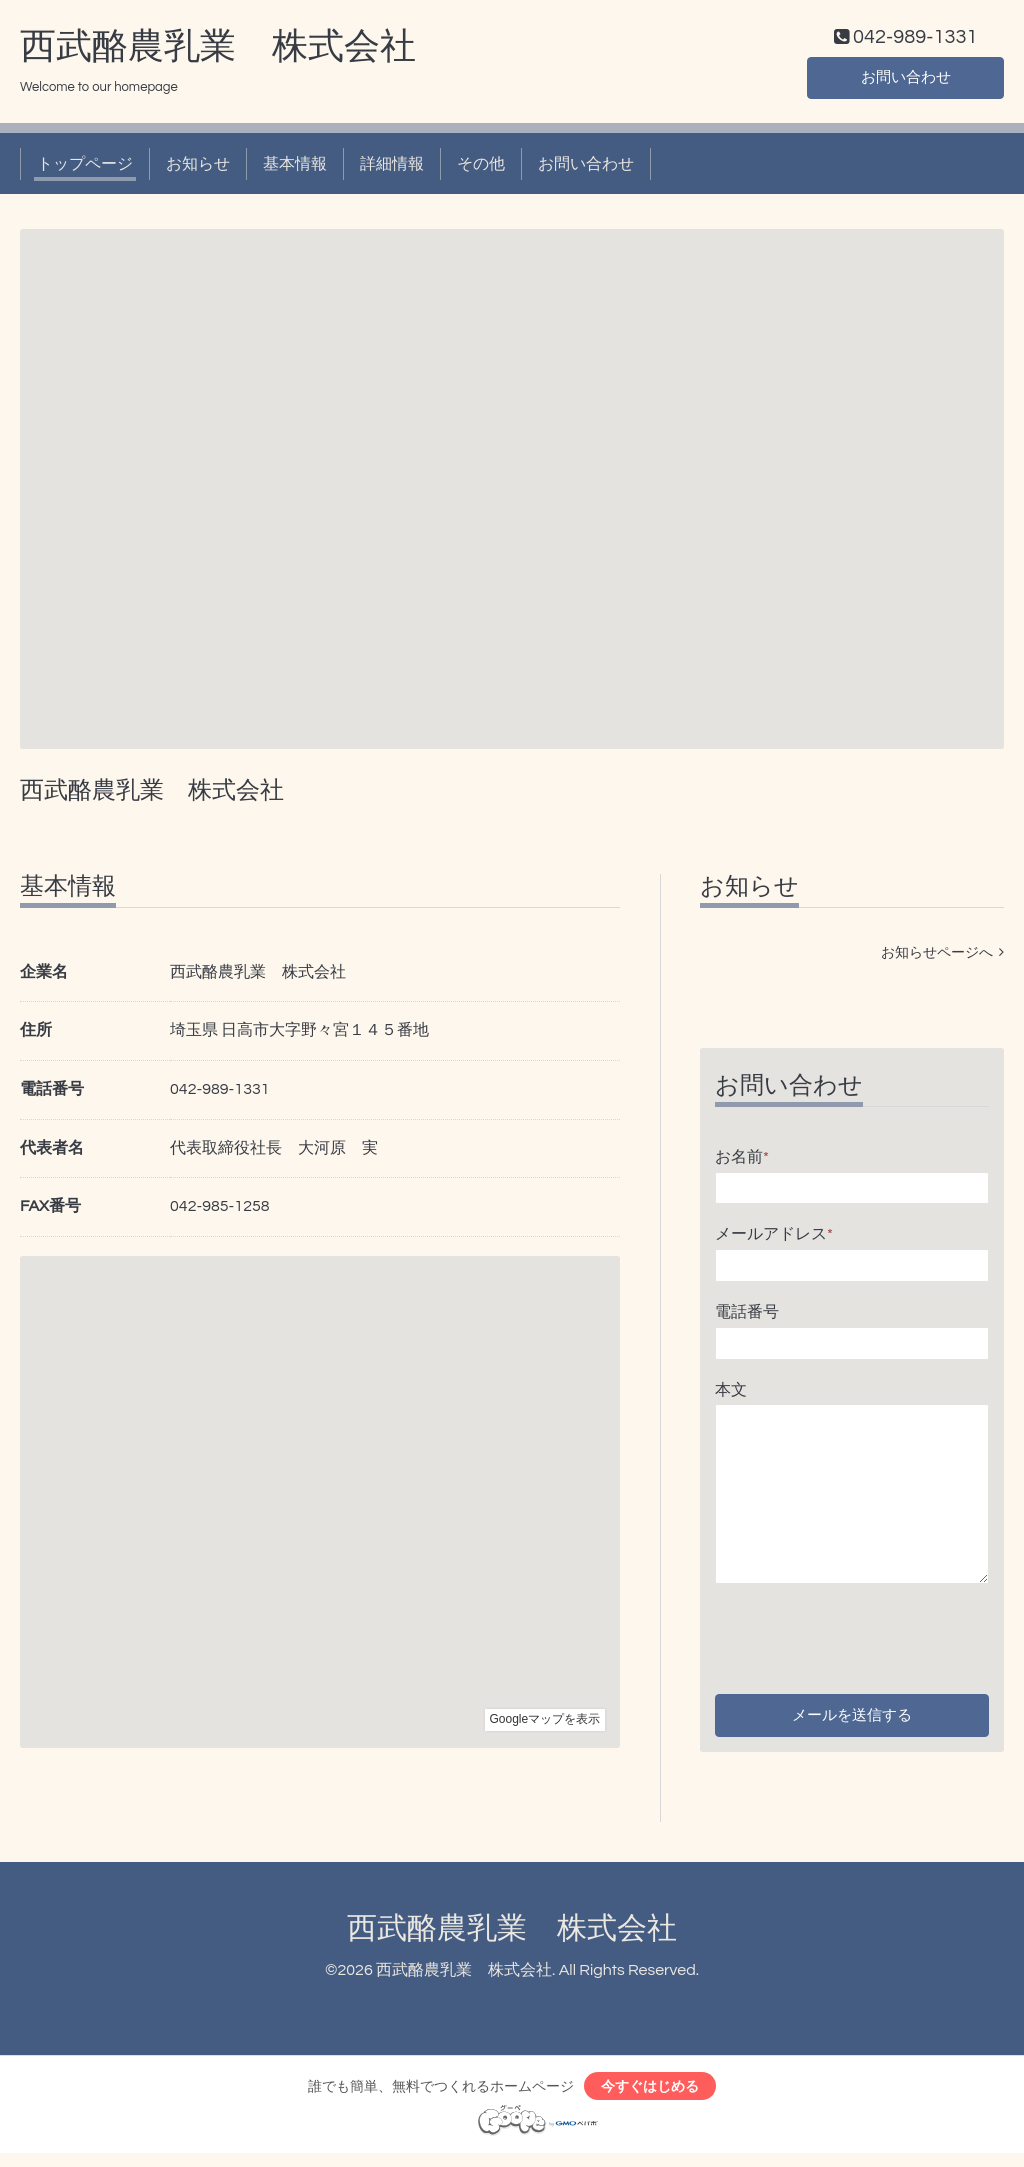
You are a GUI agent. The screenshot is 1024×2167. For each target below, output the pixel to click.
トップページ (85, 168)
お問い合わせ (906, 80)
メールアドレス (774, 1239)
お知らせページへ (942, 957)
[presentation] (867, 1638)
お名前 (742, 1161)
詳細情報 (392, 168)
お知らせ (198, 168)
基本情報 (295, 168)
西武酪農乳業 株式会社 (218, 51)
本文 (731, 1394)
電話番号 (747, 1316)
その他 (481, 168)
